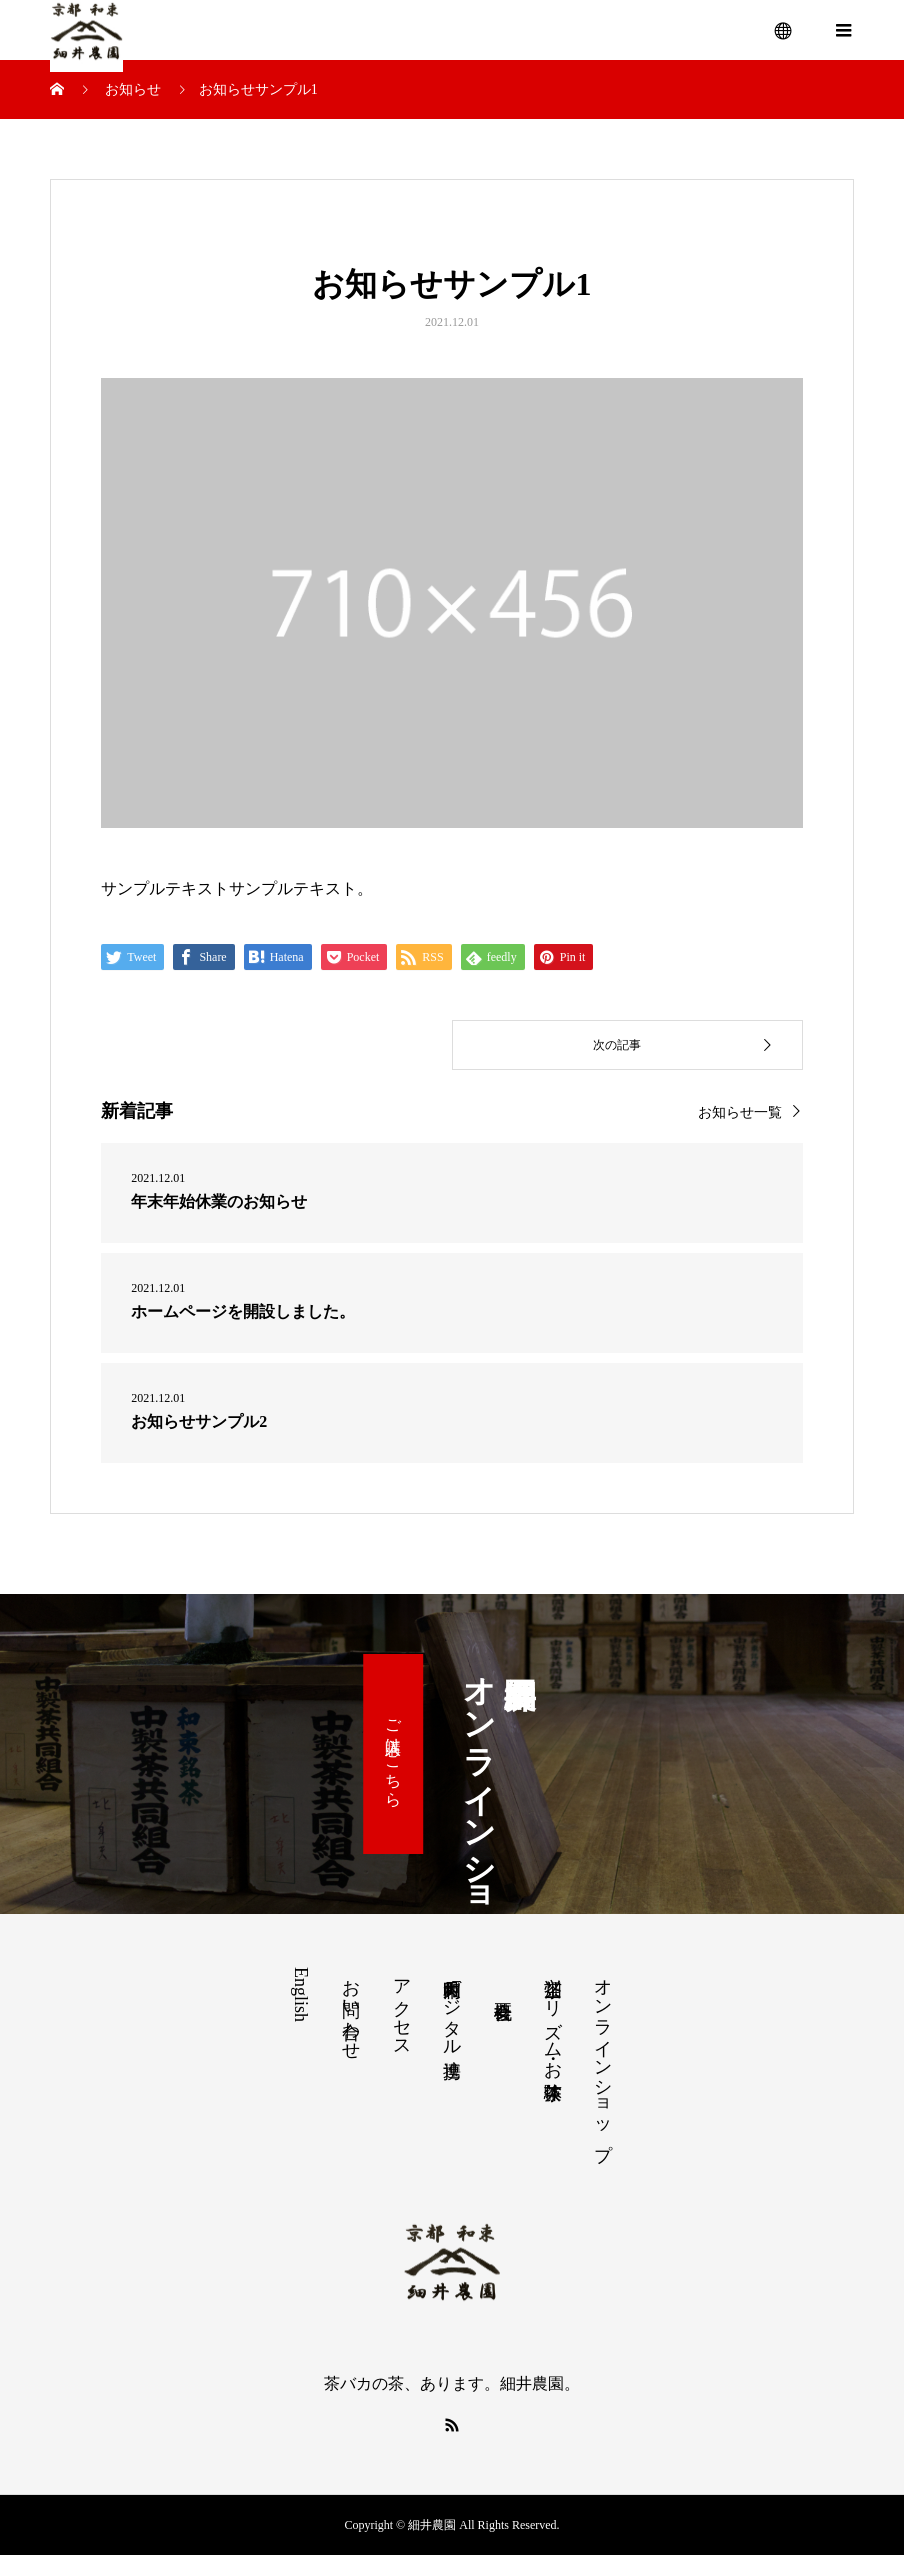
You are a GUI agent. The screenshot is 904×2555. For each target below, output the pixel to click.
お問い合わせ (351, 2009)
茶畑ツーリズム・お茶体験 (553, 2018)
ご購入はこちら (393, 1754)
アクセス (402, 2008)
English (301, 1994)
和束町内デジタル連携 (452, 2007)
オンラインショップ (603, 2059)
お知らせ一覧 (740, 1112)
